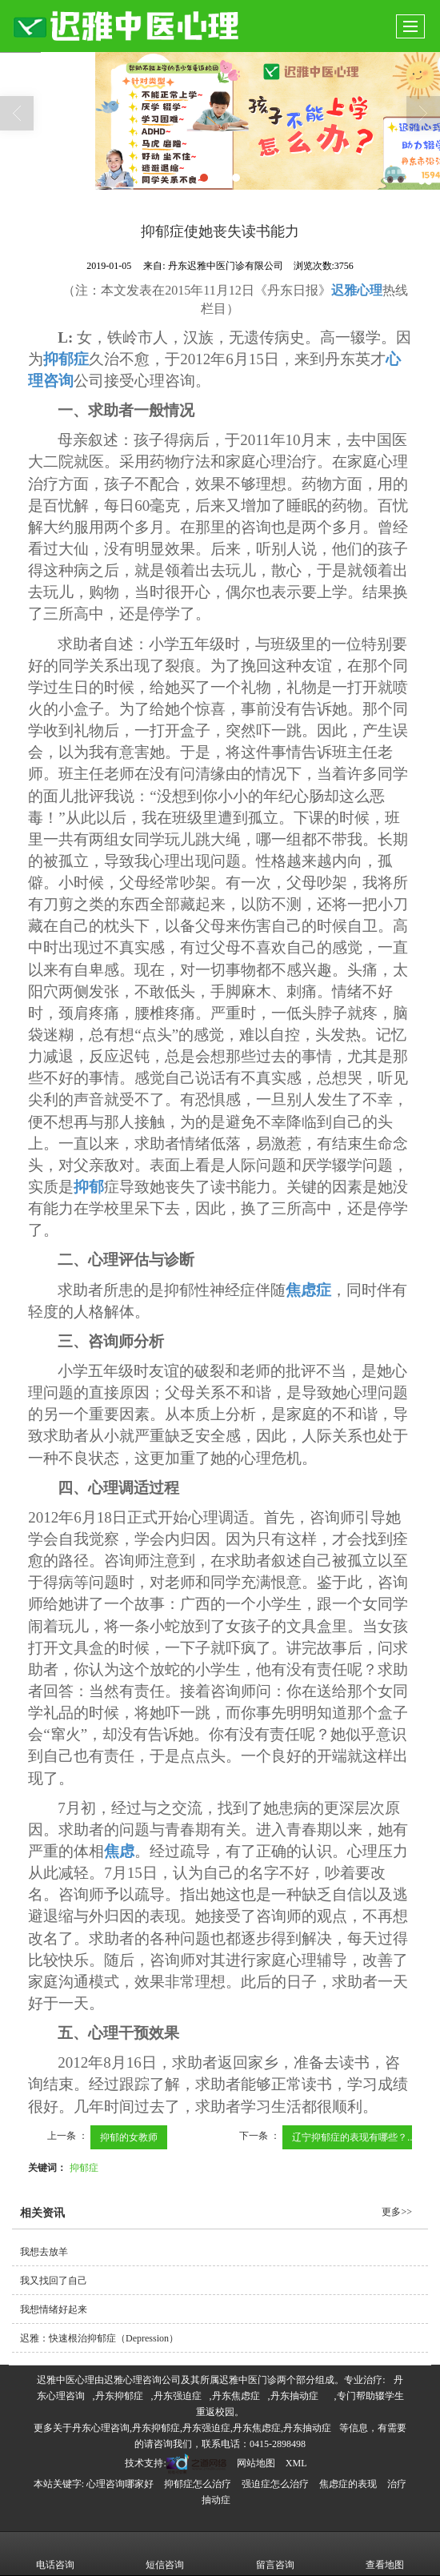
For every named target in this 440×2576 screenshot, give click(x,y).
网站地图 (256, 2463)
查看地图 (385, 2553)
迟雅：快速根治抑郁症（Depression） (99, 2338)
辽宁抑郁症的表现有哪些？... (353, 2137)
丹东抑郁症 (119, 2395)
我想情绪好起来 (53, 2309)
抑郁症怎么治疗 (197, 2484)
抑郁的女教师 (129, 2137)
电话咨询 (55, 2553)
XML (296, 2463)
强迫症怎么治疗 (275, 2484)
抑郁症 (84, 2167)
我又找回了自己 (53, 2280)
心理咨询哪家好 (120, 2484)
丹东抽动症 (294, 2395)
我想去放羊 (44, 2251)
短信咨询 (165, 2553)
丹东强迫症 (178, 2395)
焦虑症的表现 (348, 2484)
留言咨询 (275, 2553)
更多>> (397, 2211)
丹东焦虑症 (236, 2395)
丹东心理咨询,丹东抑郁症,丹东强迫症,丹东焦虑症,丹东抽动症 (201, 2428)
